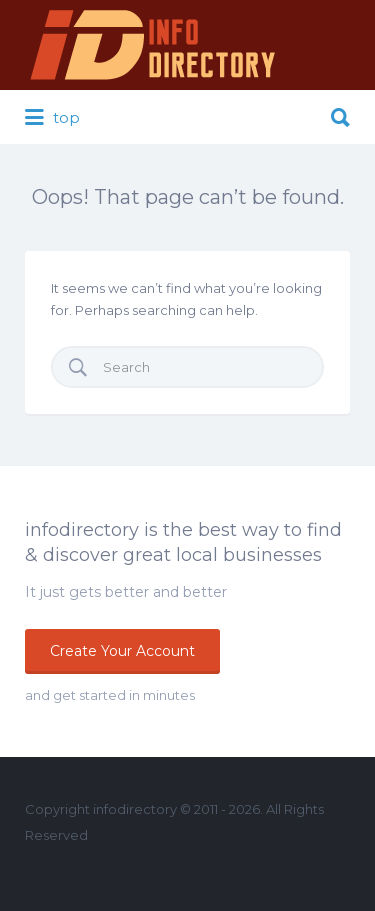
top (52, 118)
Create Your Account (122, 651)
